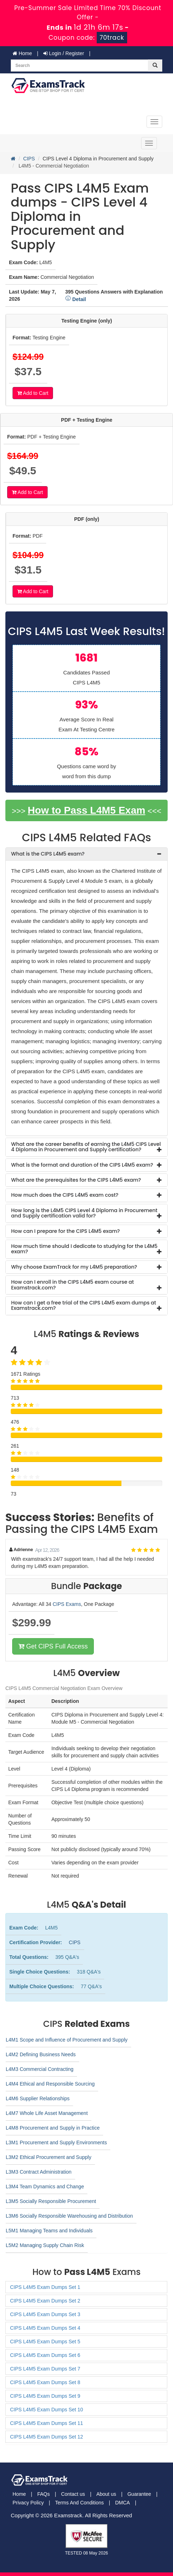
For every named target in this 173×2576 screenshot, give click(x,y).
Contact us (73, 2494)
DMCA (122, 2502)
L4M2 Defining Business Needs (41, 2054)
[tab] (86, 854)
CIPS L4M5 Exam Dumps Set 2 (45, 2301)
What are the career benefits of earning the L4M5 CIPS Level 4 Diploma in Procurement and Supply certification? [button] (86, 1147)
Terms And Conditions (79, 2502)
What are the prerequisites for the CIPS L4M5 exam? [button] (76, 1179)
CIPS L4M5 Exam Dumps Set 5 (45, 2341)
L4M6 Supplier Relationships (37, 2098)
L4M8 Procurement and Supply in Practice (53, 2128)
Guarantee (139, 2494)
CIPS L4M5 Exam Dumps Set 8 (45, 2382)
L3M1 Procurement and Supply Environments (56, 2142)
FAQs (43, 2494)
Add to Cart (32, 393)
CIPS (29, 158)
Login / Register (63, 53)
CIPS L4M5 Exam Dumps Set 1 (45, 2287)
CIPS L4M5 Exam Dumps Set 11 (46, 2423)
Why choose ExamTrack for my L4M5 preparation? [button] (74, 1266)
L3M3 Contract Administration (39, 2172)
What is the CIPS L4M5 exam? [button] (48, 853)
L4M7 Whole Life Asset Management (47, 2113)
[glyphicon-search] (155, 65)
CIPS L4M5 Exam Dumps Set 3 (45, 2314)
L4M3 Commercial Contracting (39, 2069)
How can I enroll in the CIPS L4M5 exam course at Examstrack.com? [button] (72, 1284)
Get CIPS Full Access (53, 1646)
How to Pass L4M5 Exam (86, 810)
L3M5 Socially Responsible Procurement (51, 2201)
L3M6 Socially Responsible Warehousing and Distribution (69, 2216)
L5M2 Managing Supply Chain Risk (45, 2245)
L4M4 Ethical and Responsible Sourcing (50, 2084)
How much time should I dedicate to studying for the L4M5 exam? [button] (84, 1249)
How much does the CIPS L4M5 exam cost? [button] (65, 1195)
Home (22, 53)
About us (106, 2494)
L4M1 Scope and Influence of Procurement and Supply (67, 2040)
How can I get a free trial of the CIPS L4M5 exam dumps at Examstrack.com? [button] (83, 1305)
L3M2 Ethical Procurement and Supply (48, 2157)
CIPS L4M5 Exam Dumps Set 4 (45, 2328)
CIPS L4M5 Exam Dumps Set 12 (46, 2437)
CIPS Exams (67, 1604)
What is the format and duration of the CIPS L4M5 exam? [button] (82, 1164)
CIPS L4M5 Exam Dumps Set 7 (45, 2369)
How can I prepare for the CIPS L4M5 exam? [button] (65, 1231)
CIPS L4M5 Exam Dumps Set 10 (46, 2409)
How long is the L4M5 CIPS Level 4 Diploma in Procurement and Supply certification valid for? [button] (84, 1213)
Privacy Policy (28, 2502)
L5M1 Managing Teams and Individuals (49, 2230)
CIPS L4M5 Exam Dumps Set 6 (45, 2355)
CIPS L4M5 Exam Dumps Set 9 (45, 2396)
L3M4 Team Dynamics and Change (45, 2186)
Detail (75, 299)
